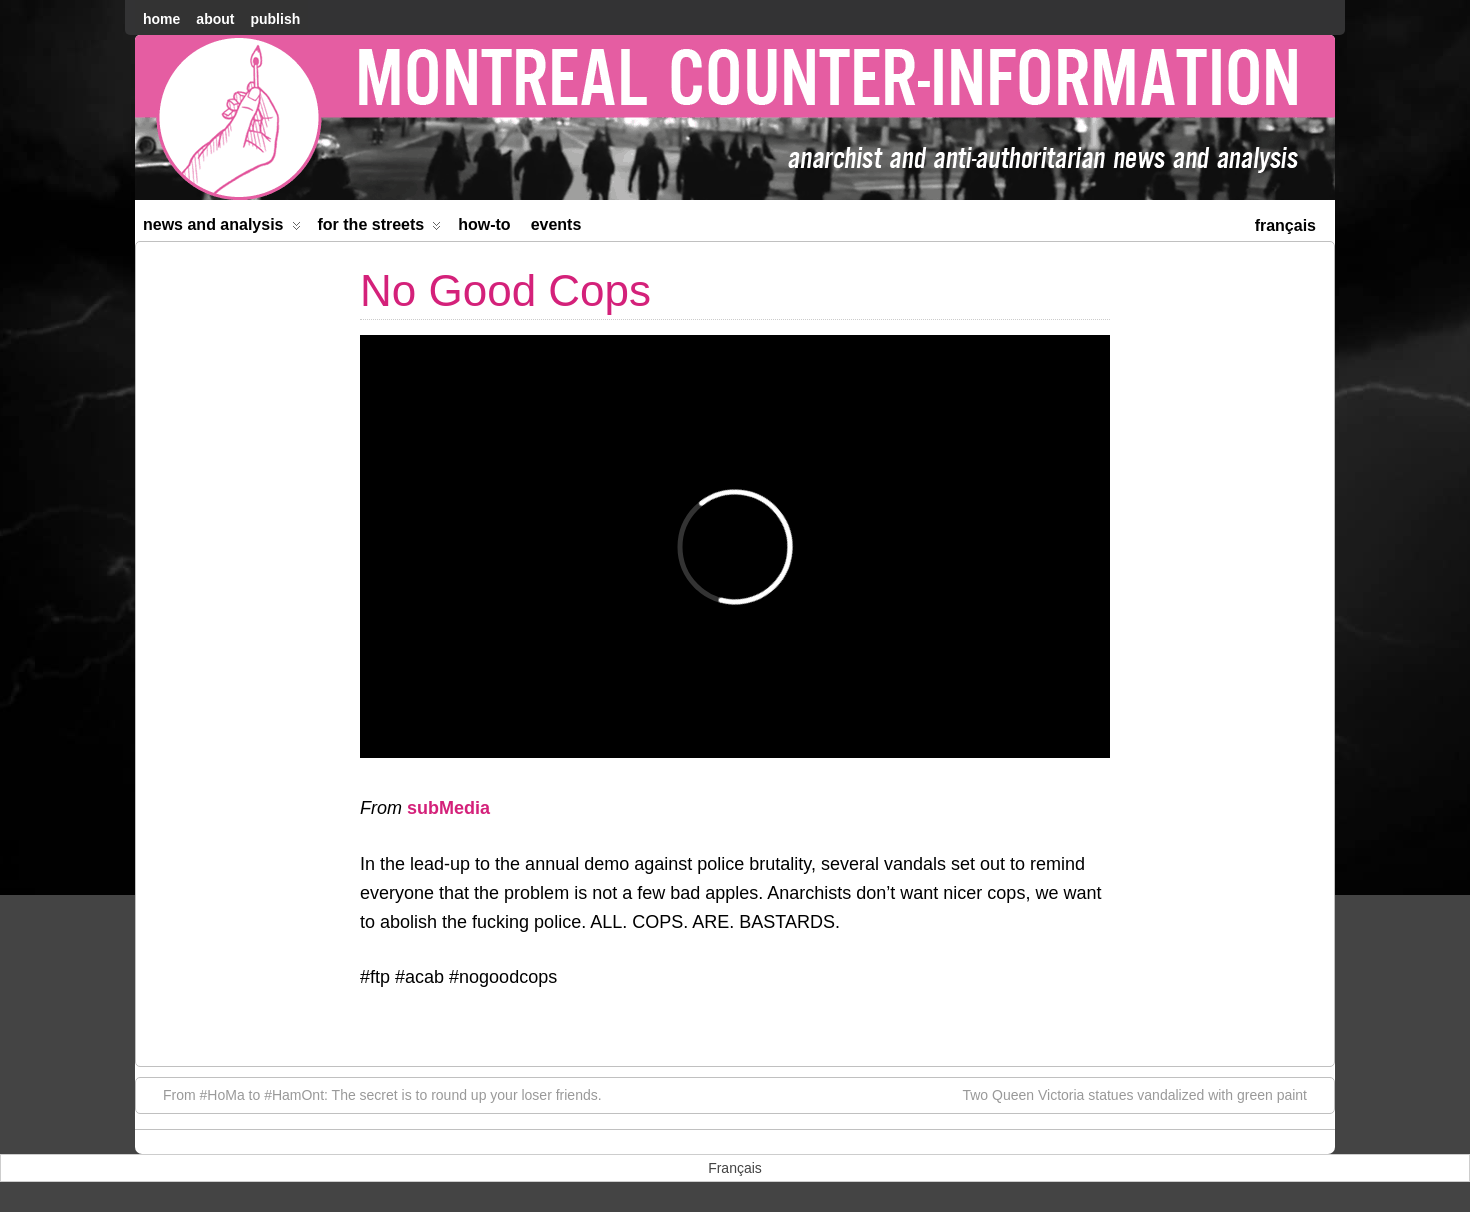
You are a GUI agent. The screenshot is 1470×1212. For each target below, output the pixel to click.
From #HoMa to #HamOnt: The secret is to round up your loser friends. (372, 1094)
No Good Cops (505, 290)
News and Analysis (222, 228)
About (215, 19)
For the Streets (380, 228)
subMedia (448, 808)
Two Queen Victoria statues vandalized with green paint (1144, 1094)
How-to (484, 224)
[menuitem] (1285, 223)
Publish (275, 19)
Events (556, 224)
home (161, 19)
